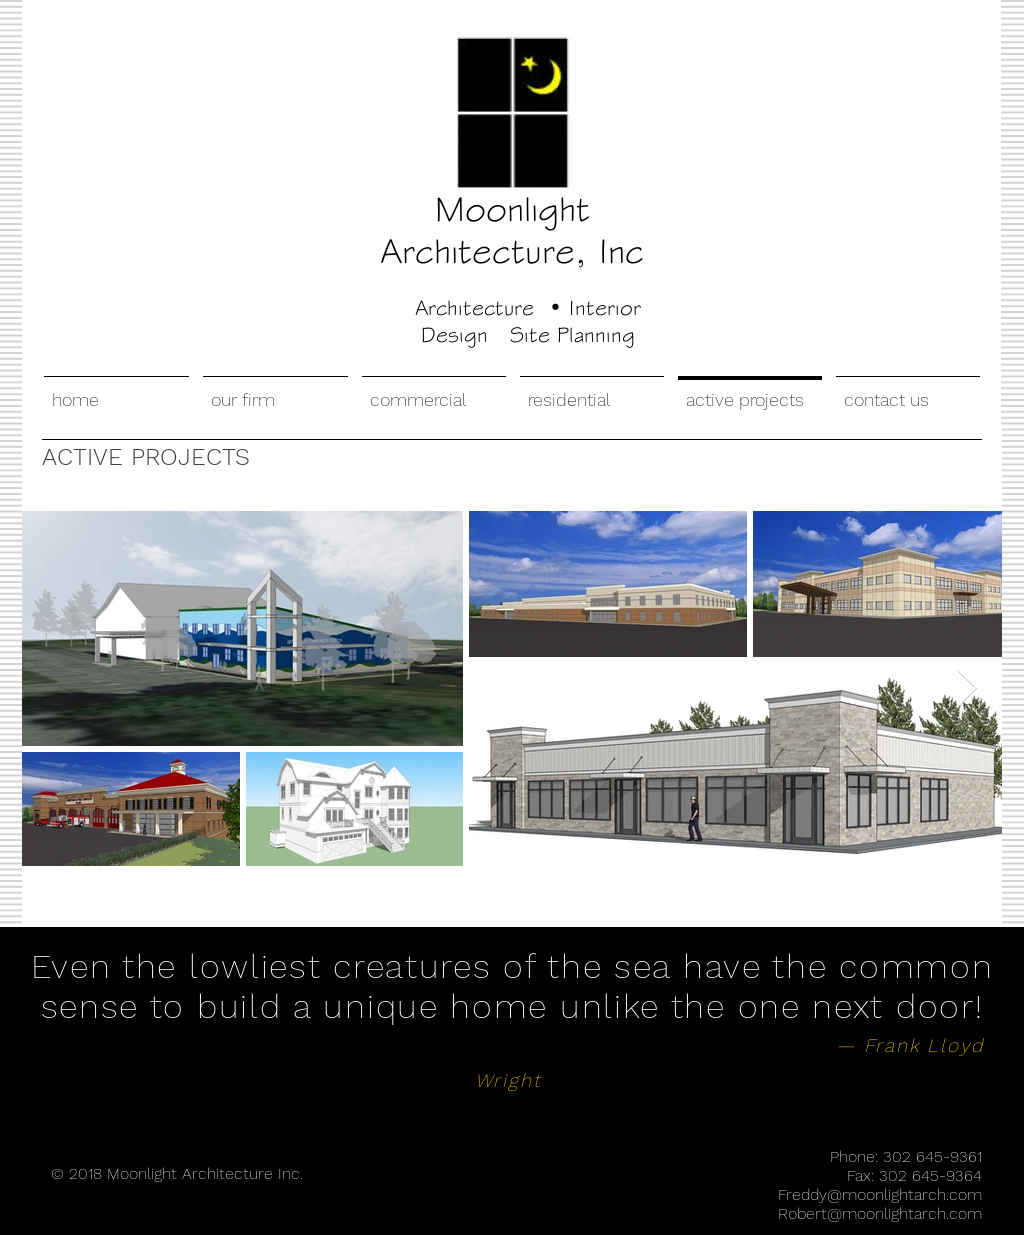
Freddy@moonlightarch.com (880, 1194)
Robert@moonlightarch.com (880, 1213)
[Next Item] (967, 688)
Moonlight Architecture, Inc (512, 230)
